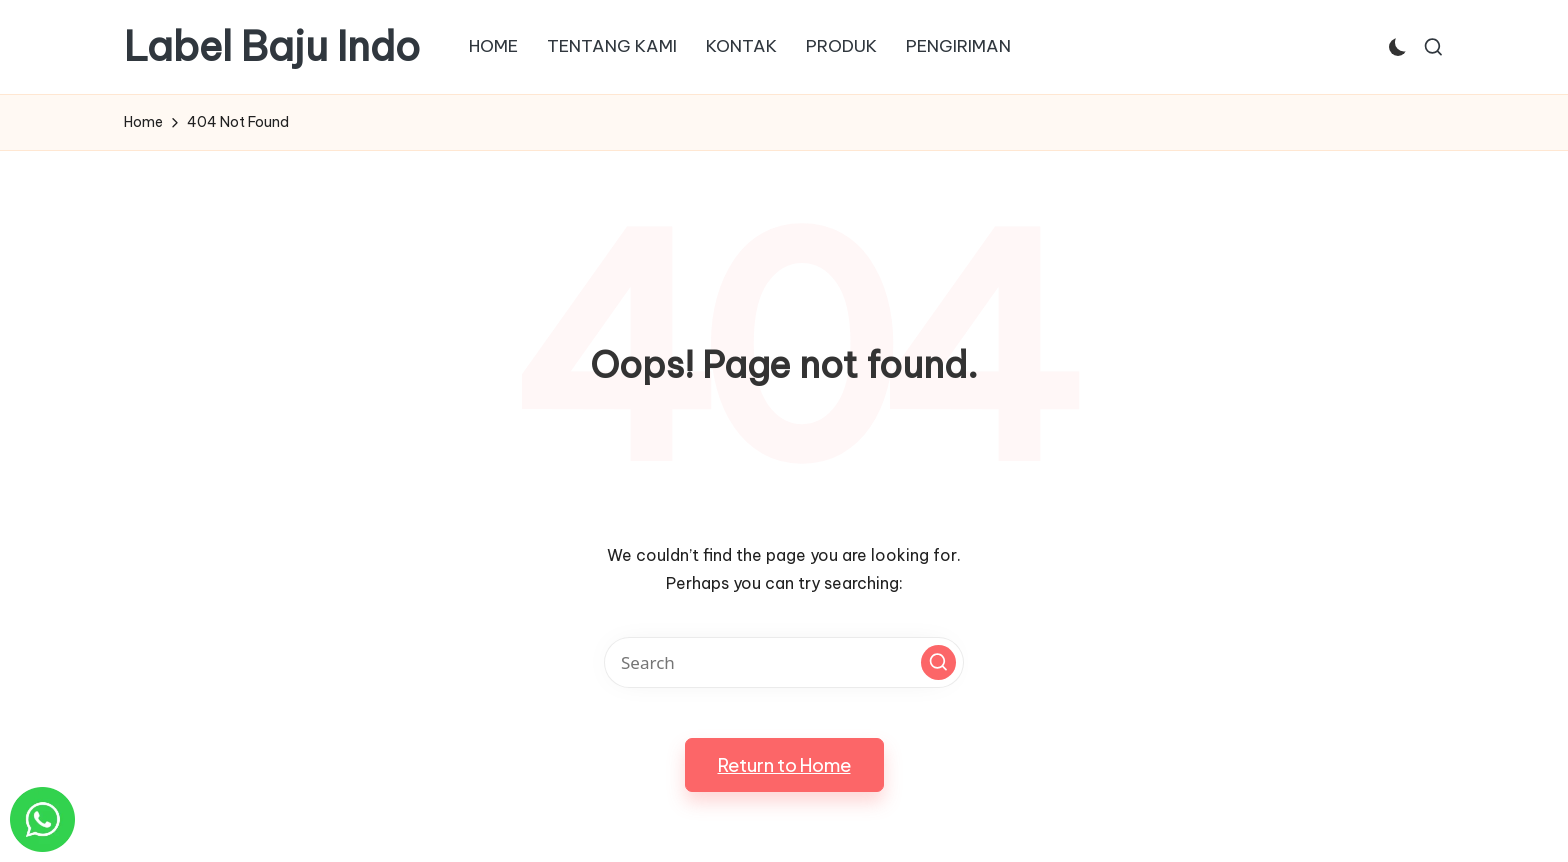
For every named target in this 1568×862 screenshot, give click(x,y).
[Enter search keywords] (784, 662)
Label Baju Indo (272, 47)
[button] (938, 662)
